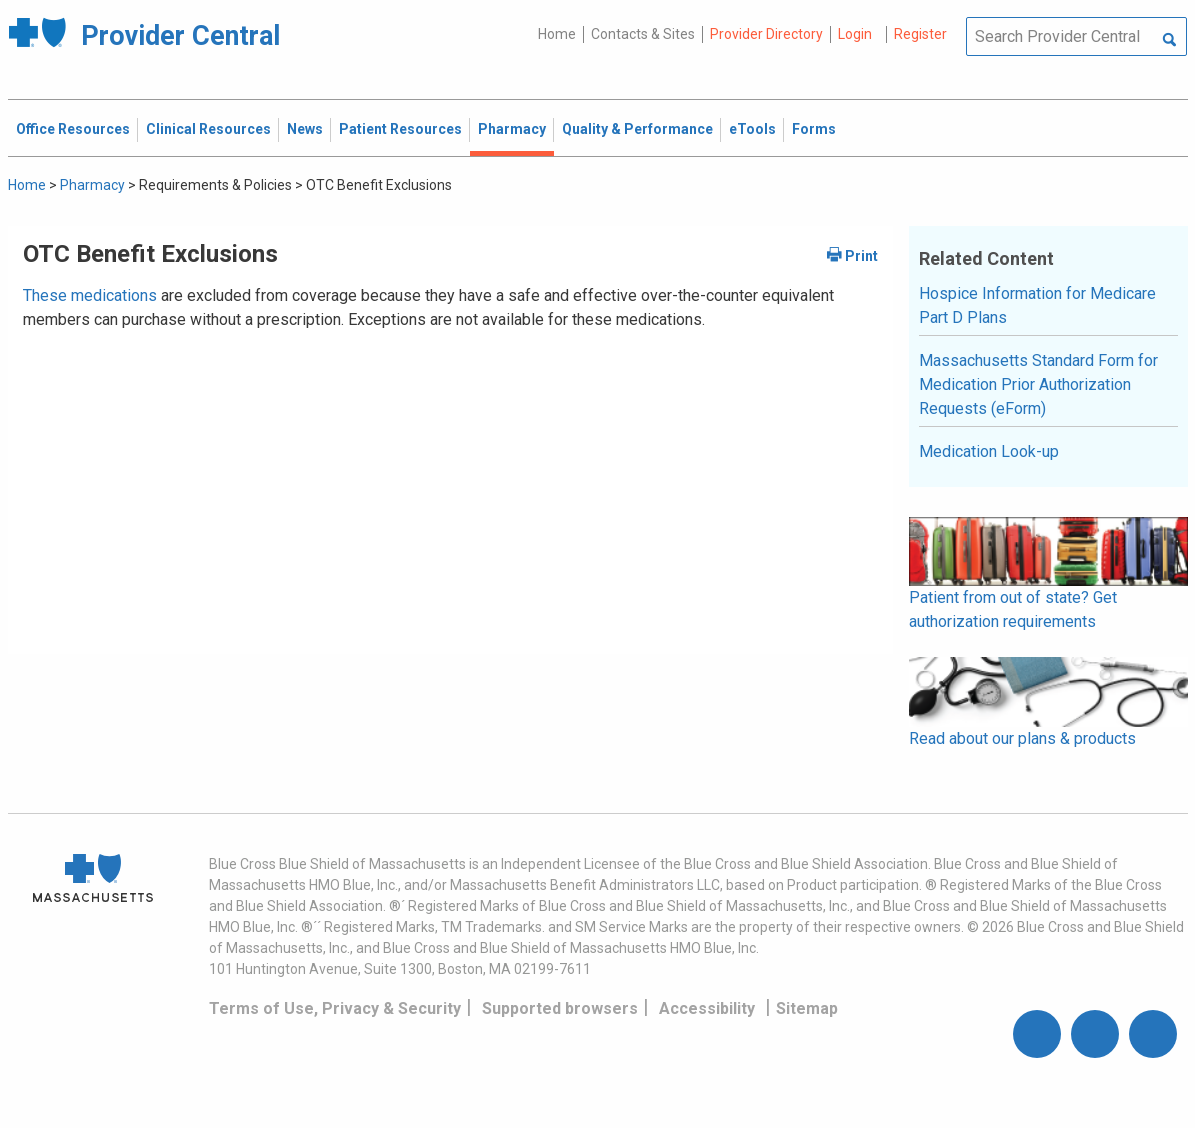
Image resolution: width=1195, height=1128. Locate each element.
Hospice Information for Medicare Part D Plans (1037, 305)
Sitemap (807, 1008)
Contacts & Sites (643, 34)
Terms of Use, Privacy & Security (335, 1008)
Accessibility (707, 1008)
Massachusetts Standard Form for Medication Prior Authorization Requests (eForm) (1038, 384)
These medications (90, 295)
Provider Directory (766, 34)
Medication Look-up (989, 451)
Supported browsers (560, 1008)
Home (557, 34)
